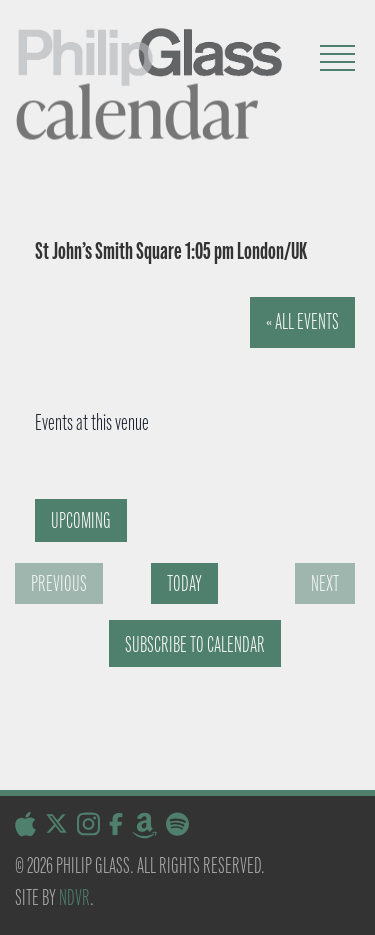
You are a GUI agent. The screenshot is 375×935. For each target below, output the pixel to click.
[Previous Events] (59, 583)
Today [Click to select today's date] (184, 583)
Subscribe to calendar (195, 644)
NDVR (74, 897)
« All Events (302, 321)
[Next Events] (325, 583)
